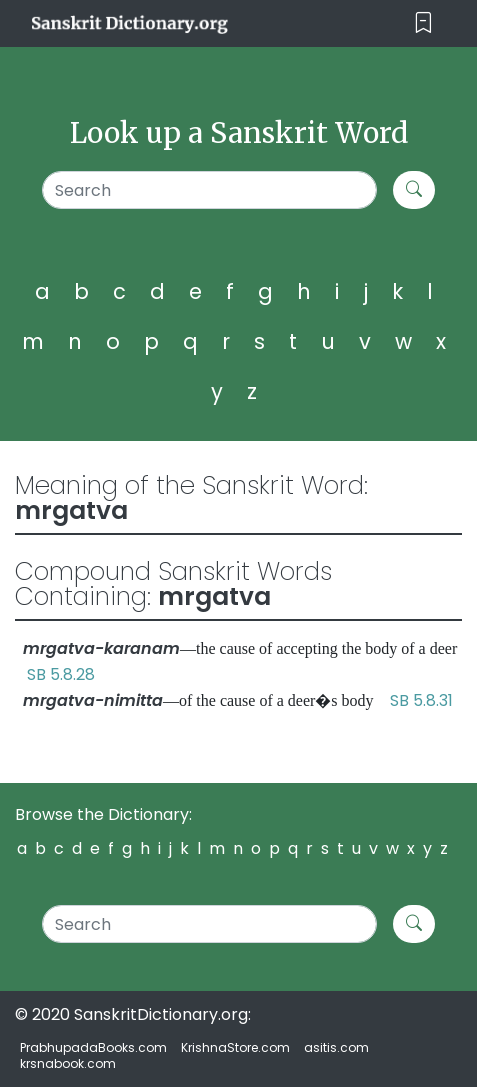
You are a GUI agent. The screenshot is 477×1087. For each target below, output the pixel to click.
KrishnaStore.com (235, 1047)
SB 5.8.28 (61, 674)
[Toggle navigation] (423, 23)
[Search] (209, 190)
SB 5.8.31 (421, 700)
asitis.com (336, 1047)
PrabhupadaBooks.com (93, 1047)
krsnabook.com (68, 1063)
